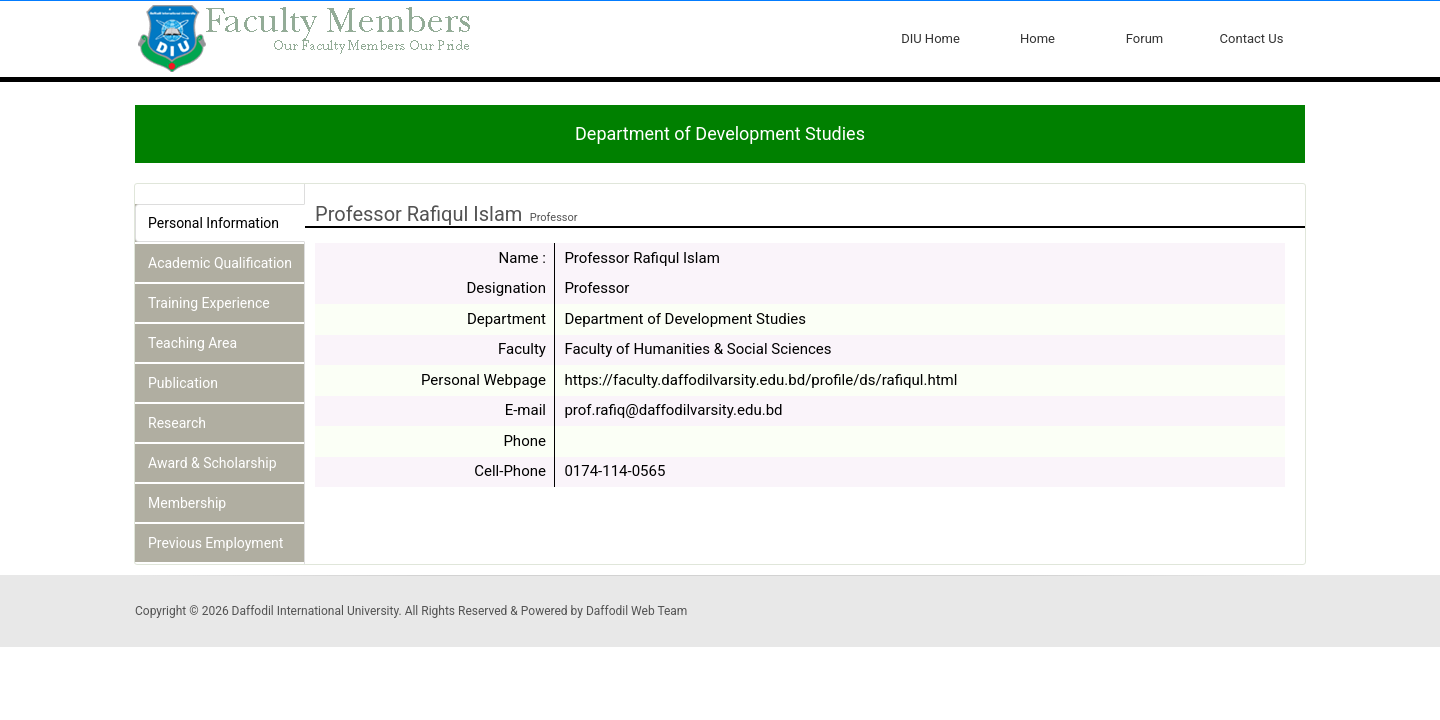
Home (1037, 38)
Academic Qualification (220, 263)
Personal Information (213, 223)
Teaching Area (192, 343)
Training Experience (209, 303)
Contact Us (1252, 38)
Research (177, 423)
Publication (183, 383)
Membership (187, 503)
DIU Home (930, 38)
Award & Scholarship (212, 463)
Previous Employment (215, 543)
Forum (1144, 38)
